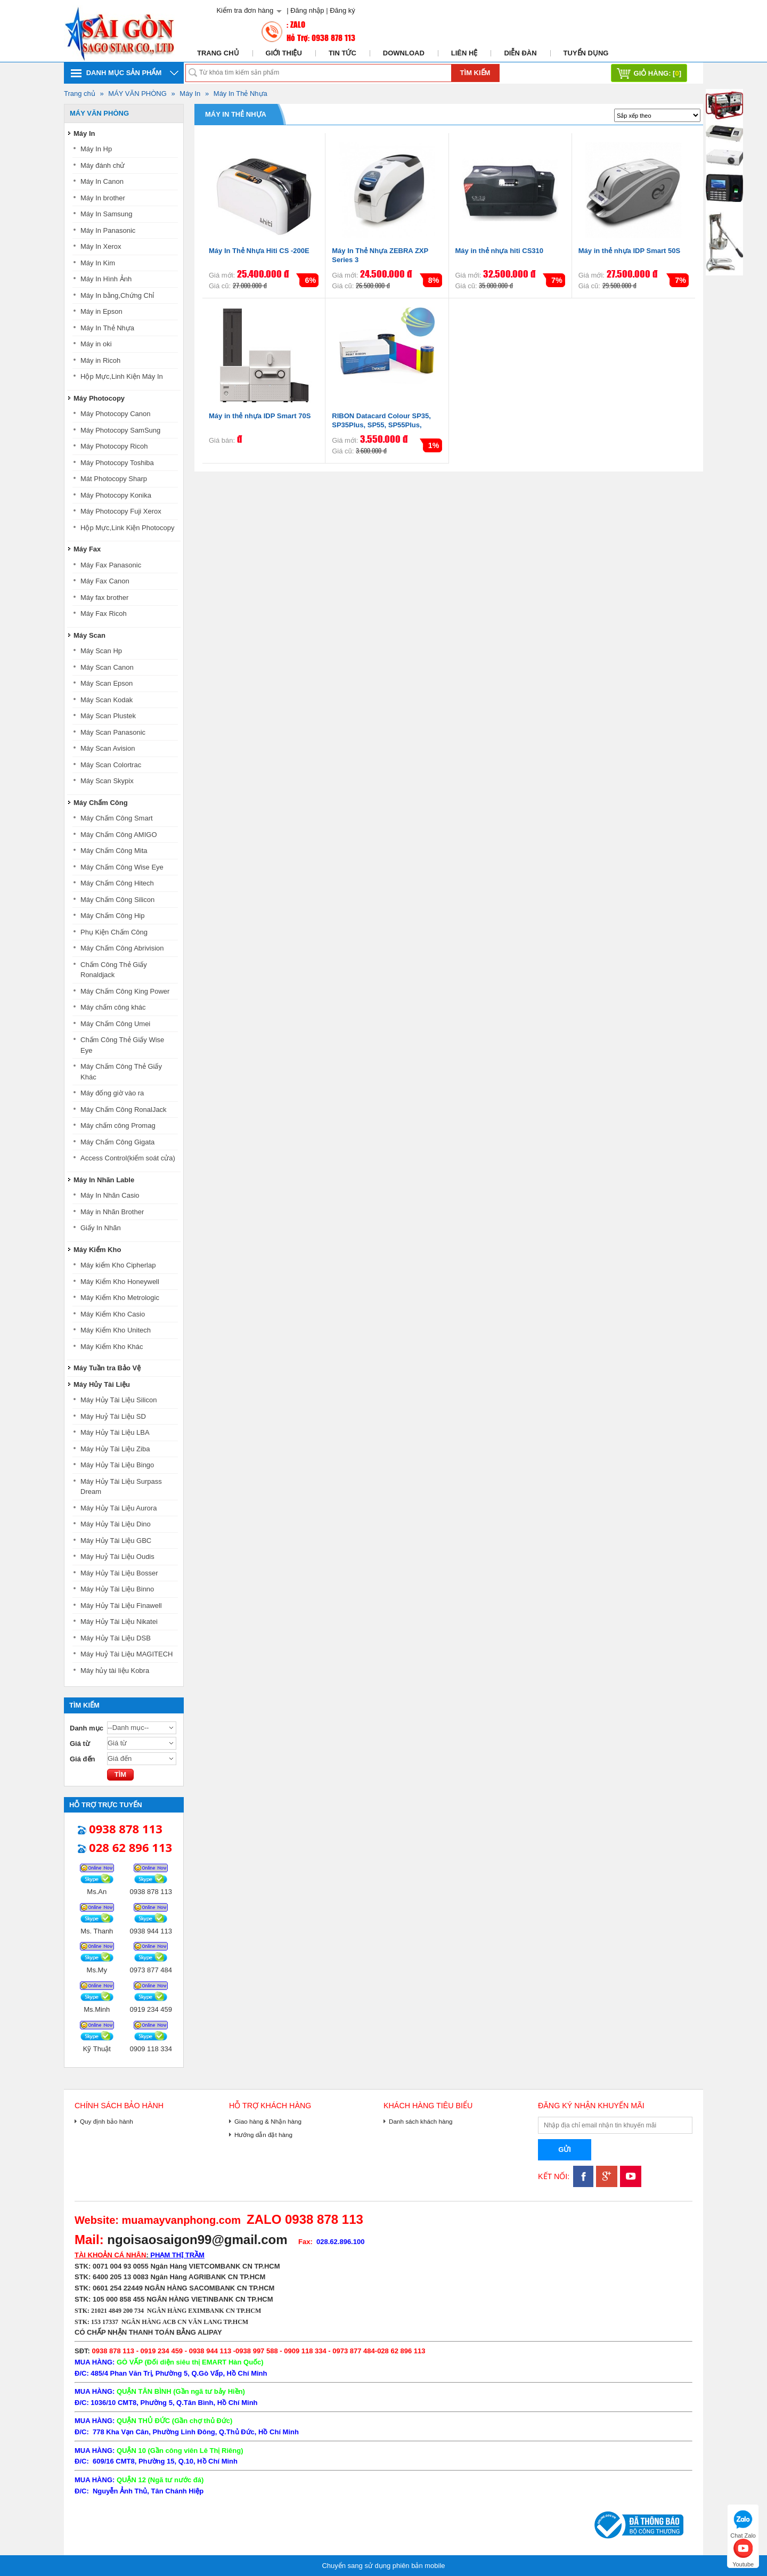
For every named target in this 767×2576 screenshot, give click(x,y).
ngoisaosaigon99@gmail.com (197, 2239)
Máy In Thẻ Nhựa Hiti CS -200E (259, 251)
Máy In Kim (97, 263)
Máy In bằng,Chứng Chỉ (117, 295)
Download (404, 53)
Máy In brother (102, 198)
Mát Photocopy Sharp (113, 479)
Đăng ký (342, 10)
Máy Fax (87, 549)
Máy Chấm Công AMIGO (118, 835)
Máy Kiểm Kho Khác (111, 1347)
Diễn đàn (520, 53)
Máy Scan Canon (107, 667)
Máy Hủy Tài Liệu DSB (115, 1638)
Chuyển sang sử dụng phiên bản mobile (383, 2566)
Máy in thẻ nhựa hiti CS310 (499, 251)
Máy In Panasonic (107, 230)
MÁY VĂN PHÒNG (137, 93)
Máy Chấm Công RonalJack (123, 1110)
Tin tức (342, 53)
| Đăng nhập (305, 10)
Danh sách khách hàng (421, 2121)
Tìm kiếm (475, 73)
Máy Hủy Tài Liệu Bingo (117, 1465)
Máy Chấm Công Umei (115, 1024)
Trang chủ (218, 53)
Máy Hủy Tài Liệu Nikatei (119, 1622)
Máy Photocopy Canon (115, 414)
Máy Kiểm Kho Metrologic (119, 1298)
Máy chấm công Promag (118, 1125)
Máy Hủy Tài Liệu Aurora (118, 1508)
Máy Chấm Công (101, 803)
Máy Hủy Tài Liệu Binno (117, 1589)
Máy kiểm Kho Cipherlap (118, 1265)
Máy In (189, 93)
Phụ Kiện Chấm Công (114, 932)
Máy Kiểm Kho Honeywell (119, 1282)
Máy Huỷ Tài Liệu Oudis (117, 1557)
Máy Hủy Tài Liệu (102, 1384)
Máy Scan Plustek (108, 716)
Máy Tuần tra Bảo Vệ (107, 1368)
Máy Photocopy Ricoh (114, 446)
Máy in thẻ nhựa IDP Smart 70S (260, 416)
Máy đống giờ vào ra (112, 1093)
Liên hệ (464, 53)
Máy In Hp (96, 149)
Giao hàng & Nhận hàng (267, 2121)
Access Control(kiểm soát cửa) (127, 1158)
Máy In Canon (102, 181)
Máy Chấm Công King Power (124, 991)
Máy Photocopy (99, 398)
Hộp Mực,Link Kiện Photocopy (127, 528)
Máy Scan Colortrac (110, 765)
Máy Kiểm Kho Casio (112, 1314)
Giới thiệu (284, 53)
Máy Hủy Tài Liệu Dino (115, 1524)
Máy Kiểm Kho (97, 1250)
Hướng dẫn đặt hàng (263, 2134)
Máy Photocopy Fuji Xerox (120, 511)
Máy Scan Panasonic (112, 732)
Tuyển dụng (586, 53)
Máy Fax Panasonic (110, 565)
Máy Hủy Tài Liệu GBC (115, 1541)
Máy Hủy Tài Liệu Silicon (118, 1400)
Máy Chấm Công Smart (116, 818)
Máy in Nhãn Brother (112, 1212)
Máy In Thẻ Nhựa (240, 93)
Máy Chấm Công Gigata (117, 1142)
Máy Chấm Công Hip (112, 916)
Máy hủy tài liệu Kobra (114, 1671)
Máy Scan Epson (106, 683)
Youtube (743, 2552)
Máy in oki (96, 344)
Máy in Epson (101, 311)
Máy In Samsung (106, 214)
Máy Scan (89, 635)
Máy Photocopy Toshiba (117, 463)
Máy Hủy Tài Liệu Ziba (115, 1449)
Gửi (564, 2150)
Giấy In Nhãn (100, 1228)
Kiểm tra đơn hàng (244, 10)
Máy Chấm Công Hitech (117, 883)
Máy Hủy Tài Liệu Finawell (121, 1606)
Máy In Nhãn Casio (110, 1195)
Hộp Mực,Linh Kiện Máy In (121, 376)
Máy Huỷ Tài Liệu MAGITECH (126, 1654)
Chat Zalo (743, 2523)
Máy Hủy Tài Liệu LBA (115, 1432)
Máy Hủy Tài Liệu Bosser (119, 1573)
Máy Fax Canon (104, 581)
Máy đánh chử (102, 165)
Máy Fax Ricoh (103, 613)
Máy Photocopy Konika (115, 495)
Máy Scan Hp (101, 651)
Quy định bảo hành (106, 2121)
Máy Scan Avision (107, 748)
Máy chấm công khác (113, 1007)
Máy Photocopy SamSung (120, 430)
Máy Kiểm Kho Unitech (115, 1330)
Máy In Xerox (100, 246)
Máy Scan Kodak (106, 700)
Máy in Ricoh (100, 360)
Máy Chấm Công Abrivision (122, 948)
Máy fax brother (104, 598)
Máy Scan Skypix (107, 781)
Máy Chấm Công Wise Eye (122, 867)
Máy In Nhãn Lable (104, 1180)
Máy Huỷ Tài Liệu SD (113, 1416)
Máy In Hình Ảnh (106, 279)
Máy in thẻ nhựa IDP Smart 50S (629, 251)
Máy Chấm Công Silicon (117, 900)
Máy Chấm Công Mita (113, 851)
